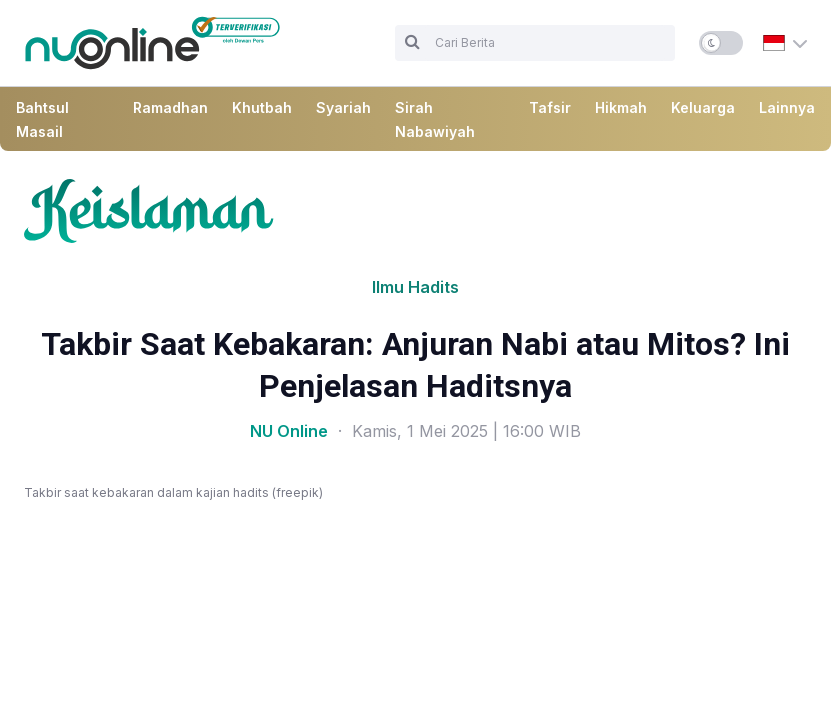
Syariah (343, 107)
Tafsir (550, 107)
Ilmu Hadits (415, 287)
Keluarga (703, 107)
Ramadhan (170, 107)
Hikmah (621, 107)
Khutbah (262, 107)
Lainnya (787, 107)
